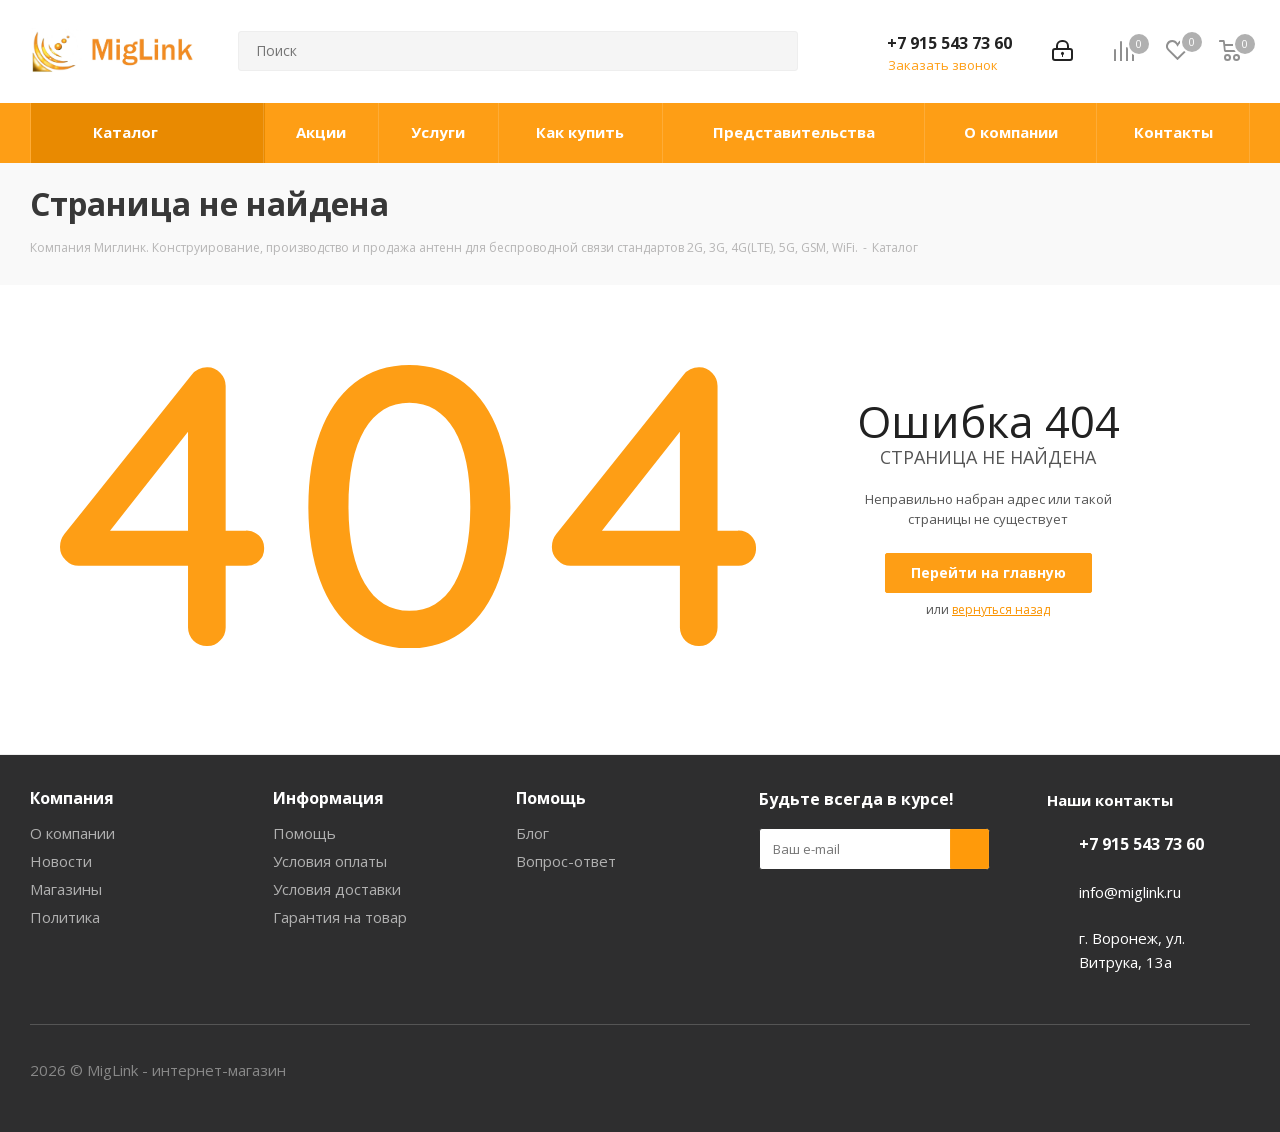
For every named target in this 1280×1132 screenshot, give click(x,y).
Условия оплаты (330, 861)
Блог (532, 833)
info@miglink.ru (1130, 892)
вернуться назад (1001, 609)
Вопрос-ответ (566, 861)
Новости (61, 861)
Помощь (304, 833)
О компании (72, 833)
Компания (72, 798)
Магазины (66, 889)
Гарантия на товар (340, 917)
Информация (328, 798)
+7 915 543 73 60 (949, 43)
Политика (65, 917)
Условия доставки (337, 889)
